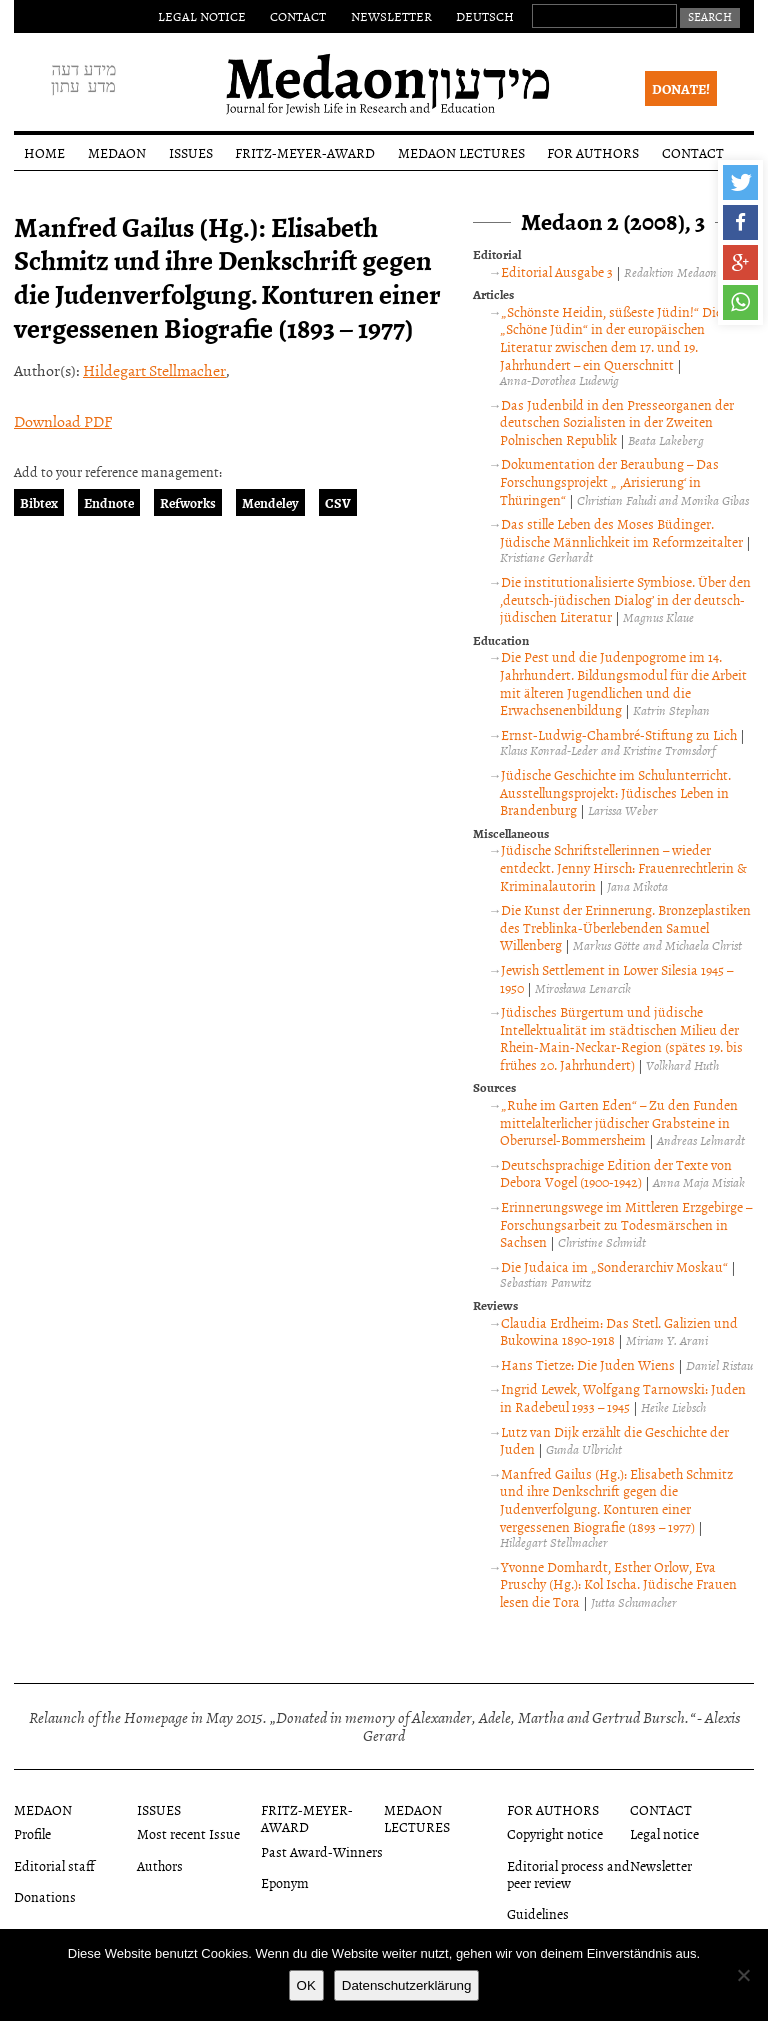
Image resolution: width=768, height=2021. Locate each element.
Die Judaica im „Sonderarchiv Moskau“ (614, 1266)
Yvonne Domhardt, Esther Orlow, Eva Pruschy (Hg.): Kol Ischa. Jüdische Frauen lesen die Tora (618, 1584)
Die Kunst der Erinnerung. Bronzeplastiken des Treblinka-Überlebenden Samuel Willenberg (625, 927)
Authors (160, 1865)
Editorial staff (54, 1865)
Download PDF (63, 421)
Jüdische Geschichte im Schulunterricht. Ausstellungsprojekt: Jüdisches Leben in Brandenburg (615, 792)
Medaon (117, 152)
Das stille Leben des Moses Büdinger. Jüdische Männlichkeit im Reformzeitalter (621, 532)
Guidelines (538, 1913)
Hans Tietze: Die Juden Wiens (588, 1364)
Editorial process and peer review (568, 1874)
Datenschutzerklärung (407, 1985)
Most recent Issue (188, 1833)
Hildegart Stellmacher (154, 370)
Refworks (188, 502)
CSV (338, 502)
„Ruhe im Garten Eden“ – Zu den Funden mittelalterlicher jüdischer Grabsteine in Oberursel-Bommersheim (619, 1122)
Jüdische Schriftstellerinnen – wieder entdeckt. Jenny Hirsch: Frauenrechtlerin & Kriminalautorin (623, 867)
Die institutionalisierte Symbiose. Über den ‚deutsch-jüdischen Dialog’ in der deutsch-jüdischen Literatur (625, 599)
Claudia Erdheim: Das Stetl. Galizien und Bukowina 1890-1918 (619, 1331)
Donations (45, 1896)
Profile (32, 1833)
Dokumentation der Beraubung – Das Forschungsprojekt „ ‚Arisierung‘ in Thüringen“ (609, 481)
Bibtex (39, 502)
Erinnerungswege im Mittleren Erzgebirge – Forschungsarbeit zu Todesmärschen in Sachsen (626, 1224)
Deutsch (485, 16)
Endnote (109, 502)
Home (44, 152)
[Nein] (743, 1975)
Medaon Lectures (461, 152)
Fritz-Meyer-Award (305, 152)
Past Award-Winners (322, 1851)
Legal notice (202, 16)
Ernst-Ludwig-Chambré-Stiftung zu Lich (619, 734)
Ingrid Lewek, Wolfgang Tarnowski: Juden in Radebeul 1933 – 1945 (623, 1397)
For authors (593, 152)
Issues (191, 152)
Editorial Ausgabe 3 (557, 271)
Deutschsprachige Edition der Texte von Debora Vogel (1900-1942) (616, 1173)
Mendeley (270, 502)
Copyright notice (555, 1833)
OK (306, 1985)
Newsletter (391, 16)
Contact (298, 16)
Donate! (681, 88)
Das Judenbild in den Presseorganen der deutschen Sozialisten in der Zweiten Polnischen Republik (617, 422)
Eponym (285, 1882)
